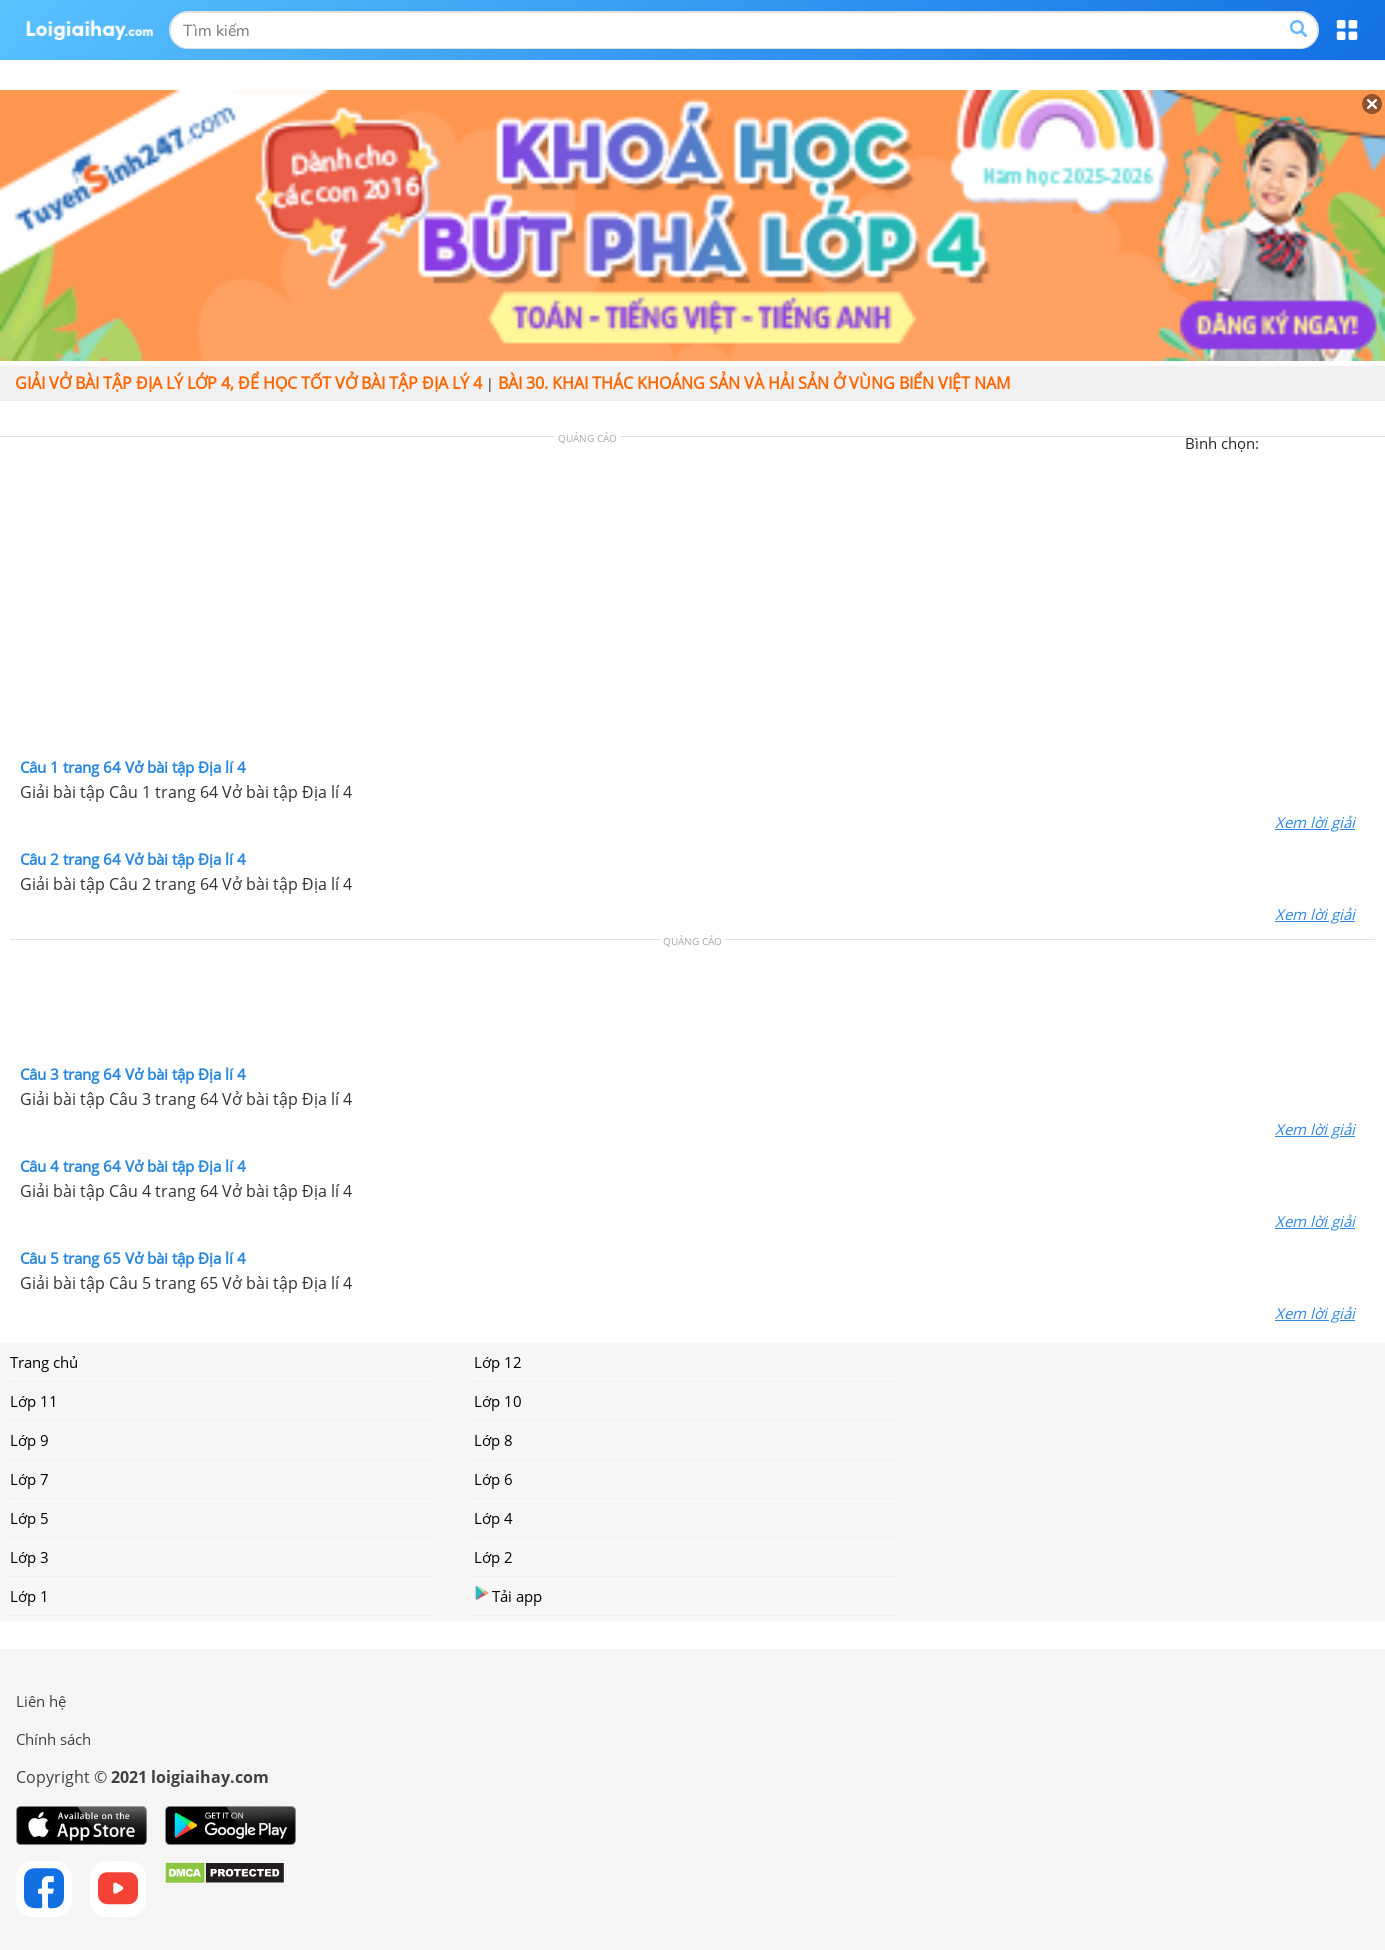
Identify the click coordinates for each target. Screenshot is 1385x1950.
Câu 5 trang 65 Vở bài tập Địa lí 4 (133, 1258)
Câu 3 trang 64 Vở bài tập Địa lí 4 (133, 1074)
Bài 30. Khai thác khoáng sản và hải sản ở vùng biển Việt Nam (754, 383)
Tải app (508, 1595)
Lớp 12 (498, 1362)
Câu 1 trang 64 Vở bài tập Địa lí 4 (133, 767)
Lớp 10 (498, 1401)
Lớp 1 (29, 1596)
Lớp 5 (29, 1518)
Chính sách (53, 1739)
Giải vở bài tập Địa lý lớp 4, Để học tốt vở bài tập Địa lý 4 (248, 383)
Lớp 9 (29, 1440)
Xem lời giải (1315, 822)
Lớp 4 (493, 1518)
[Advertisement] (693, 602)
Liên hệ (41, 1701)
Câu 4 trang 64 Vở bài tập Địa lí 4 (133, 1166)
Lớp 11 (34, 1401)
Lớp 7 (29, 1479)
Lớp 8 (493, 1440)
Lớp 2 (493, 1557)
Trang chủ (44, 1362)
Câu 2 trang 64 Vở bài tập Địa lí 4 (133, 859)
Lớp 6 (493, 1479)
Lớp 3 (29, 1557)
